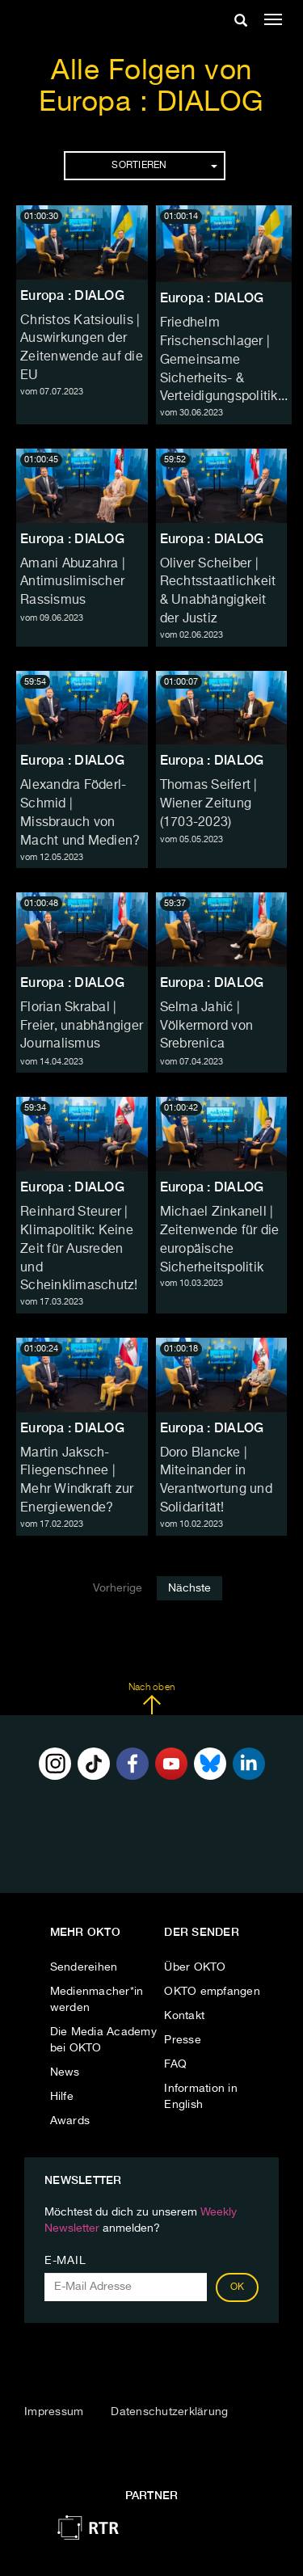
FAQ (175, 2064)
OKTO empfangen (212, 1991)
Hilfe (62, 2096)
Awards (70, 2121)
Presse (182, 2040)
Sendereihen (84, 1967)
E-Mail (65, 2260)
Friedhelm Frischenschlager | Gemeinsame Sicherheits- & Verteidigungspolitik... (224, 360)
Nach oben (151, 1699)
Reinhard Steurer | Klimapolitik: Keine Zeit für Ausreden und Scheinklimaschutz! (79, 1249)
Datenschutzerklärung (169, 2412)
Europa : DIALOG (72, 295)
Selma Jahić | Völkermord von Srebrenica (207, 1026)
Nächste (189, 1588)
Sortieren (164, 166)
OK (237, 2287)
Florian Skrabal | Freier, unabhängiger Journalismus (81, 1026)
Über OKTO (194, 1967)
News (65, 2072)
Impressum (53, 2412)
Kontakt (184, 2016)
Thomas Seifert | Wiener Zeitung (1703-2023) (209, 804)
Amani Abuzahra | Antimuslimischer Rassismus (72, 583)
